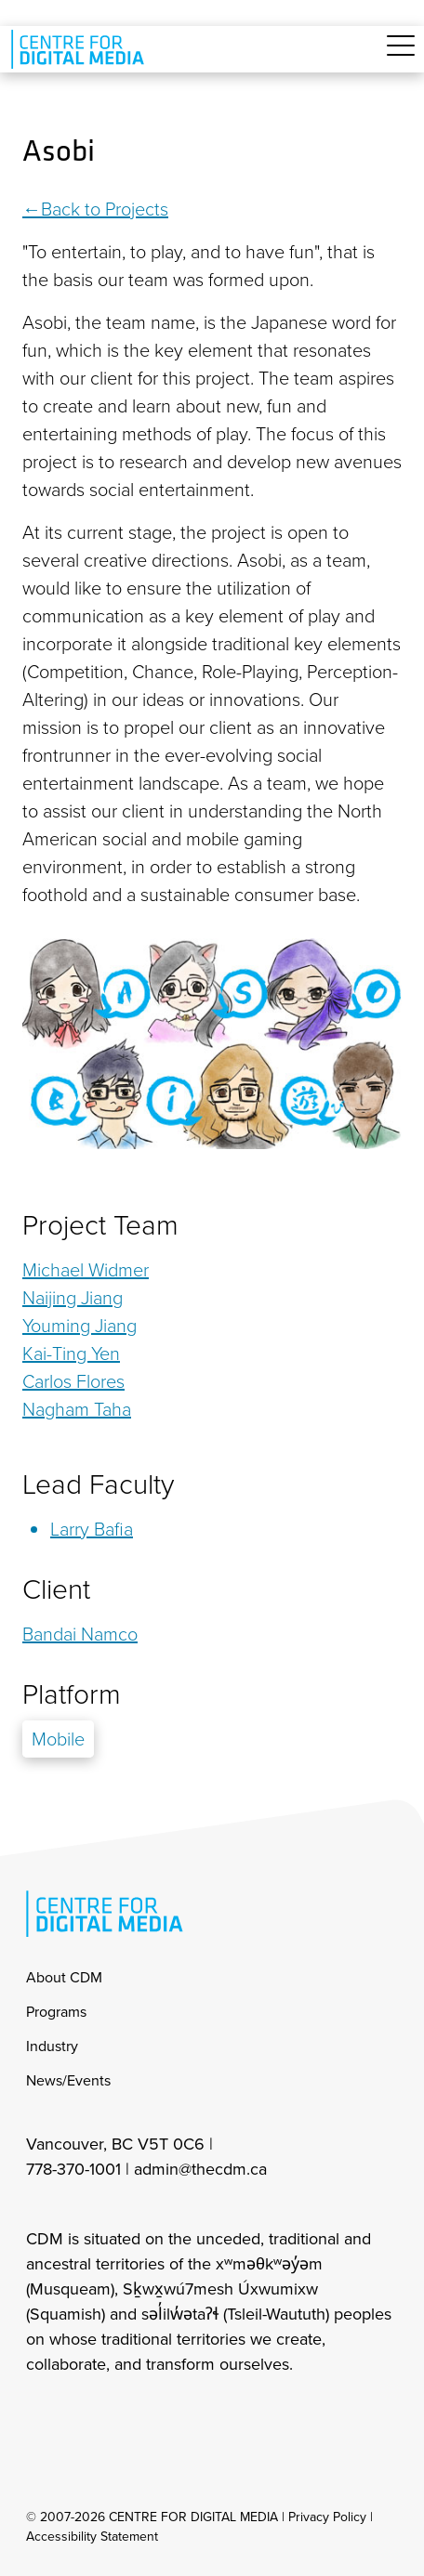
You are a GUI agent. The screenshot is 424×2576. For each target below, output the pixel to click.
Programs (56, 2011)
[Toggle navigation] (401, 56)
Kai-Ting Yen (71, 1353)
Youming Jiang (79, 1326)
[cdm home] (81, 49)
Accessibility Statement (92, 2536)
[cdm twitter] (121, 2414)
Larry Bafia (91, 1529)
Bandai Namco (80, 1634)
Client (56, 1589)
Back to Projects (104, 209)
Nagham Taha (76, 1409)
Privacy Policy (327, 2517)
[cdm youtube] (162, 2414)
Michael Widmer (85, 1270)
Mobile (58, 1739)
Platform (71, 1694)
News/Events (68, 2080)
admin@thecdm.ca (200, 2169)
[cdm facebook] (80, 2414)
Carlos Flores (73, 1381)
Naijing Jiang (72, 1298)
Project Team (100, 1225)
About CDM (64, 1977)
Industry (52, 2046)
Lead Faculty (98, 1484)
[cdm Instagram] (39, 2414)
